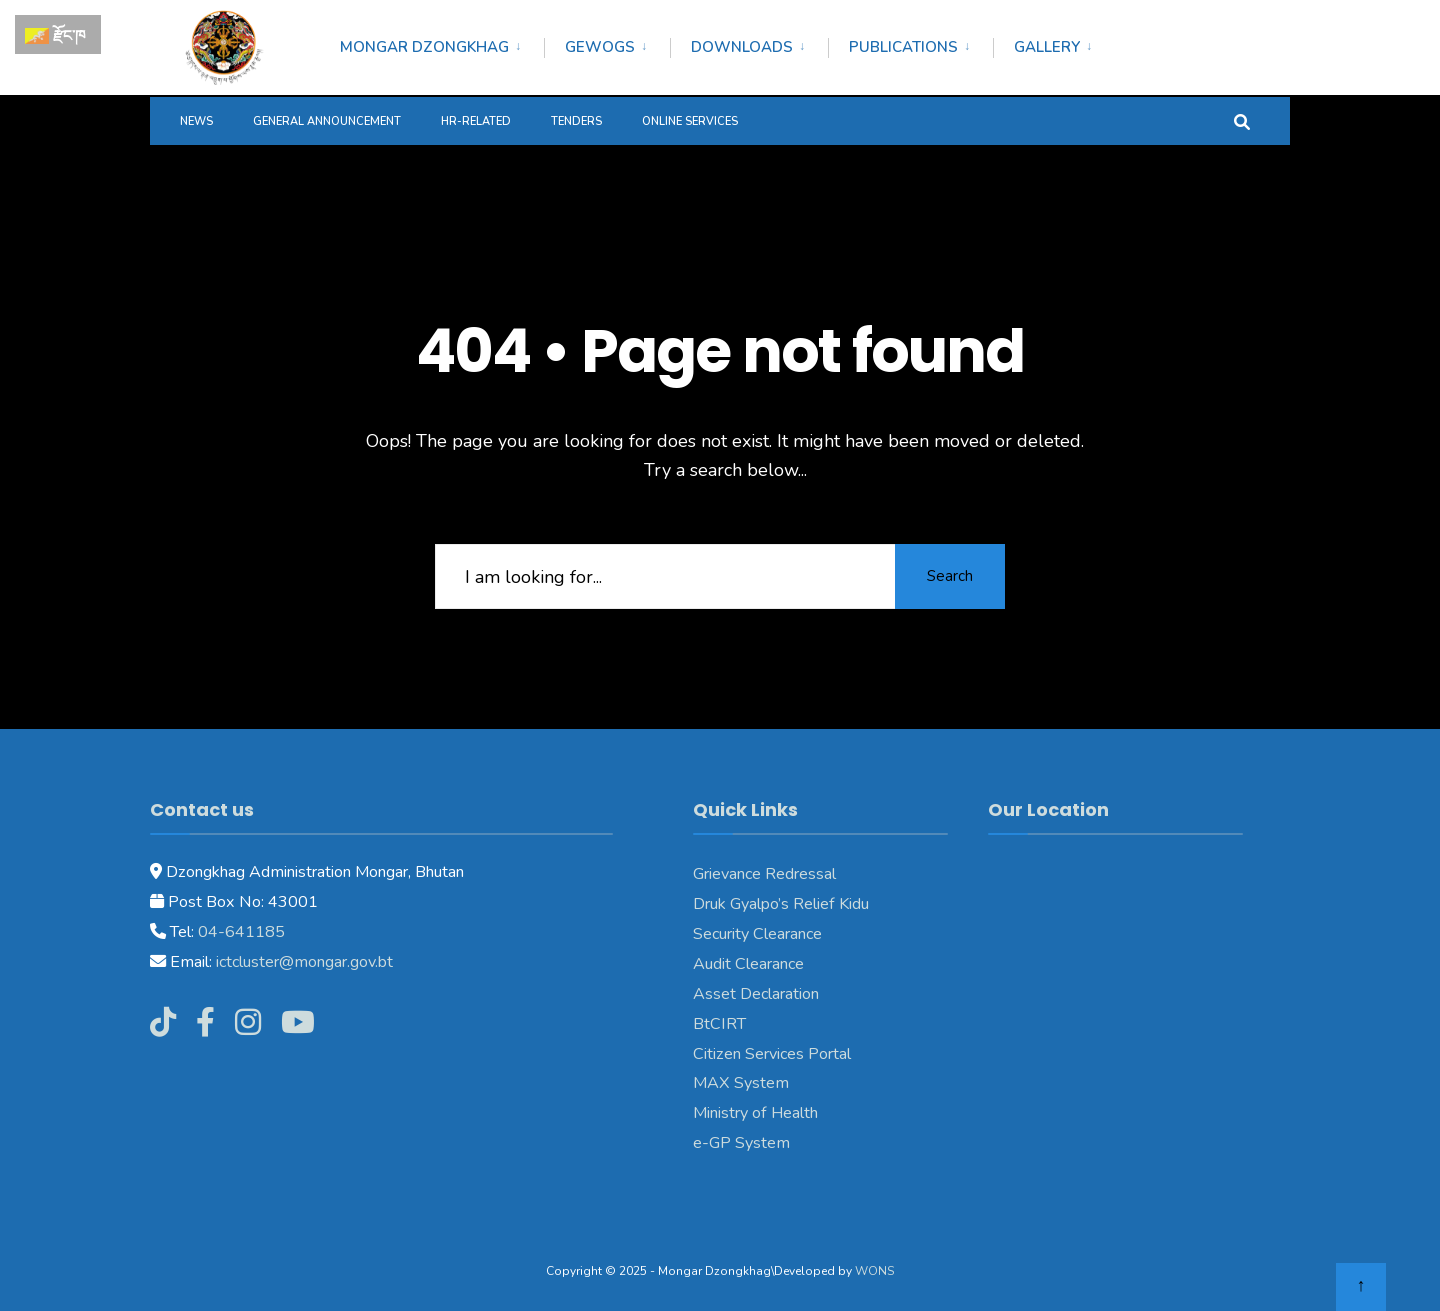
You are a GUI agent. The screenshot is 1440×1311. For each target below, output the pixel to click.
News (196, 121)
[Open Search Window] (1242, 120)
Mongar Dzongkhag (424, 47)
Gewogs (600, 47)
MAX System (741, 1083)
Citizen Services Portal (772, 1054)
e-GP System (741, 1143)
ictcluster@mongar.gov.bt (304, 962)
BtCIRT (719, 1024)
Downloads (742, 47)
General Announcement (327, 121)
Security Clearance (757, 934)
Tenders (576, 121)
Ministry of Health (755, 1113)
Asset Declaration (756, 994)
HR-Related (476, 121)
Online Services (690, 121)
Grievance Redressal (764, 874)
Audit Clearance (748, 964)
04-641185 (241, 932)
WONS (874, 1271)
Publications (903, 47)
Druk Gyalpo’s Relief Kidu (781, 904)
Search (950, 576)
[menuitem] (442, 44)
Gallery (1047, 47)
